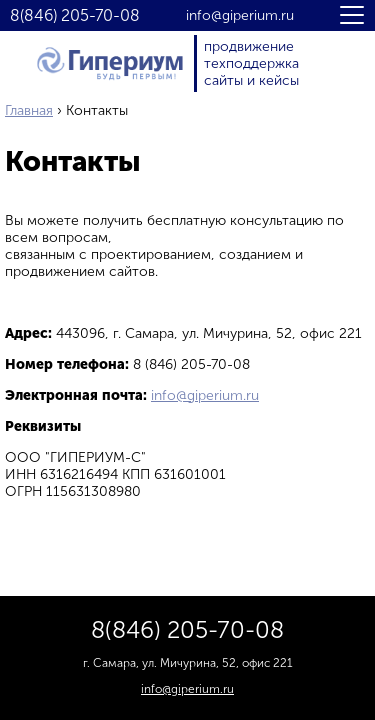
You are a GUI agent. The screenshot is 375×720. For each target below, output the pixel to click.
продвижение (249, 46)
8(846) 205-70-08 (75, 16)
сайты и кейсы (251, 80)
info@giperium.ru (240, 16)
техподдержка (251, 63)
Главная (29, 110)
